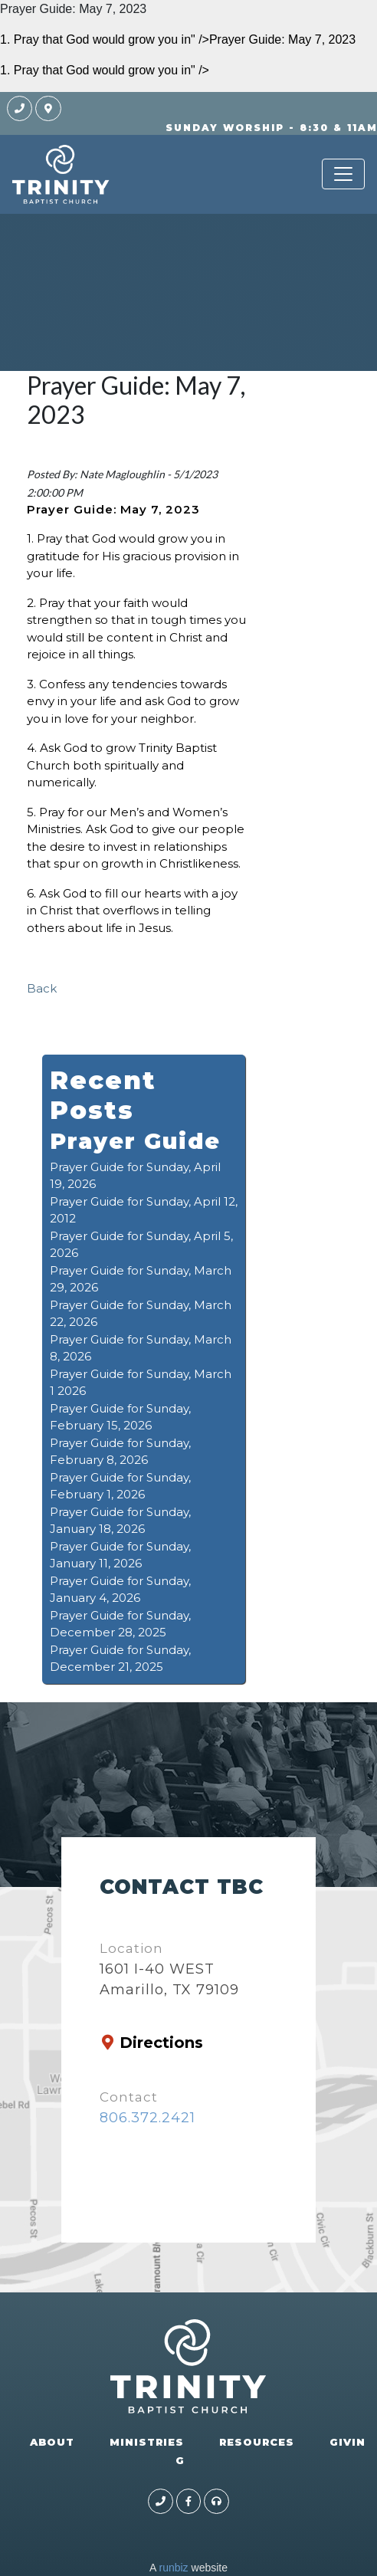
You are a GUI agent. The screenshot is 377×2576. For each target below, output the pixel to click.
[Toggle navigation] (343, 174)
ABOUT (52, 2442)
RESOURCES (256, 2442)
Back (42, 988)
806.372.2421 (147, 2117)
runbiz (173, 2567)
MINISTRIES (147, 2442)
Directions (161, 2042)
